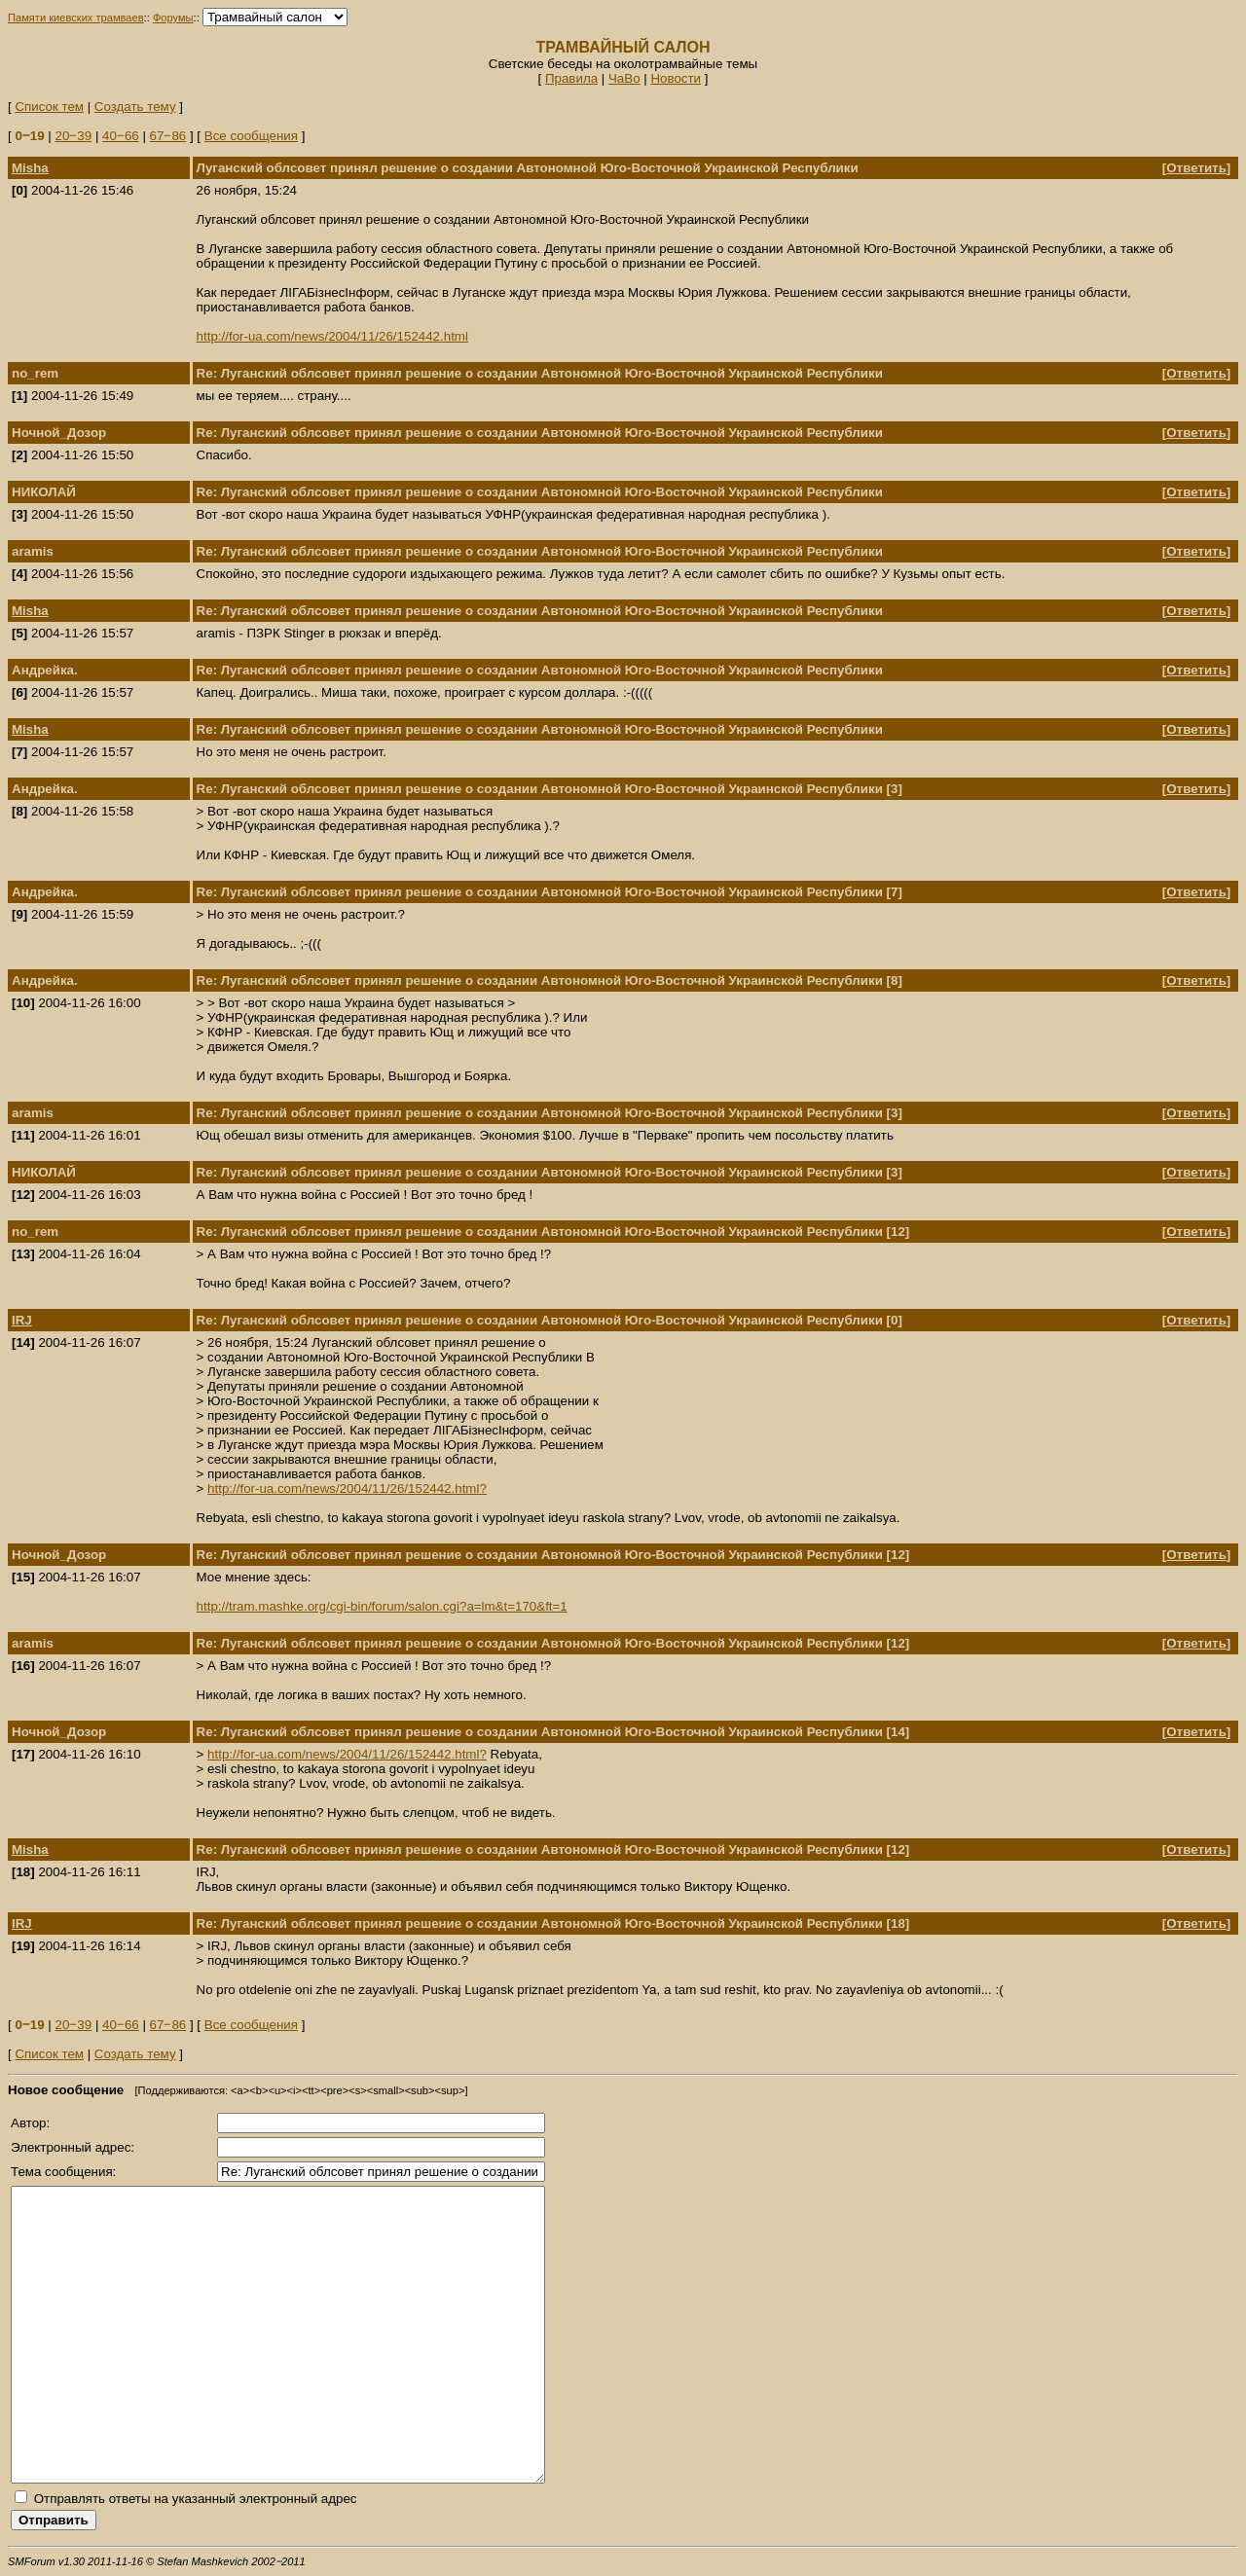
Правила (571, 78)
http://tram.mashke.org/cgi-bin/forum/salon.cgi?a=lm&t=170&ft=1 (382, 1606)
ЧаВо (624, 78)
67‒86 (168, 135)
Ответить (1196, 168)
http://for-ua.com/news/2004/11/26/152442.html (332, 336)
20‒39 (73, 135)
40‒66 (120, 135)
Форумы (173, 17)
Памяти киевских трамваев (76, 17)
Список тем (49, 106)
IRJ (22, 1320)
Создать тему (135, 106)
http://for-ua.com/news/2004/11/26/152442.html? (347, 1488)
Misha (30, 168)
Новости (675, 78)
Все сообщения (251, 135)
